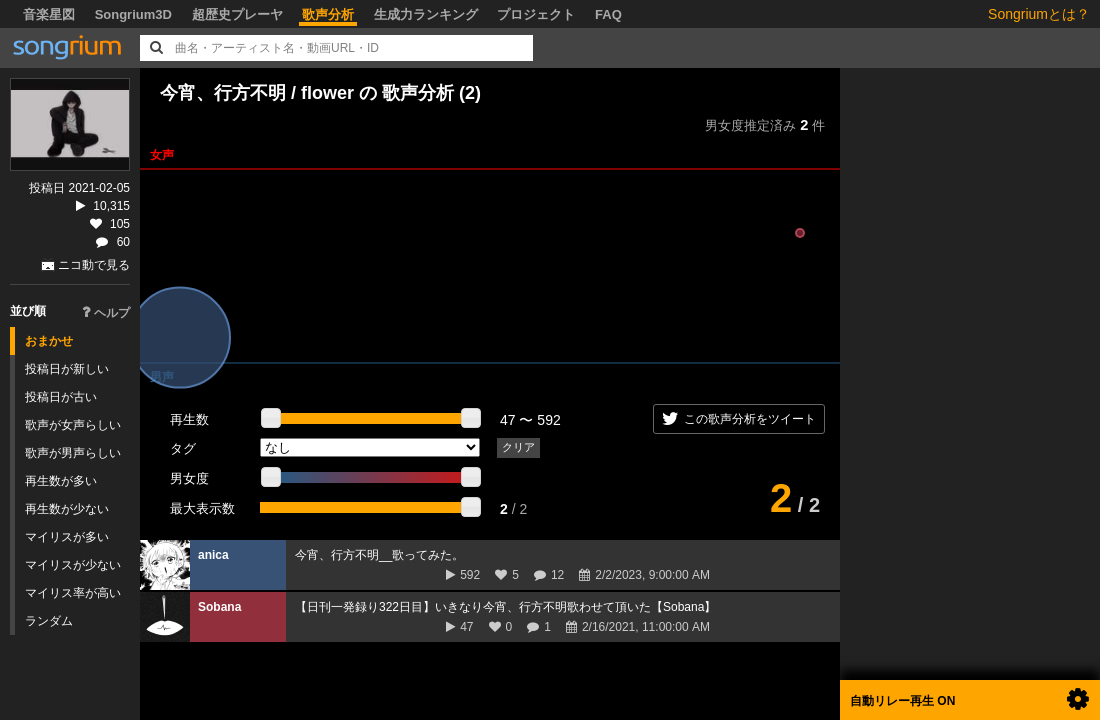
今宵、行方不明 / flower (257, 93)
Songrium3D (133, 14)
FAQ (608, 14)
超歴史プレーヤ (237, 14)
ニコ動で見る (94, 265)
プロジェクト (536, 14)
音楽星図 (49, 14)
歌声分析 (328, 14)
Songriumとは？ (1039, 14)
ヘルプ (106, 313)
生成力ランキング (426, 14)
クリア (518, 447)
